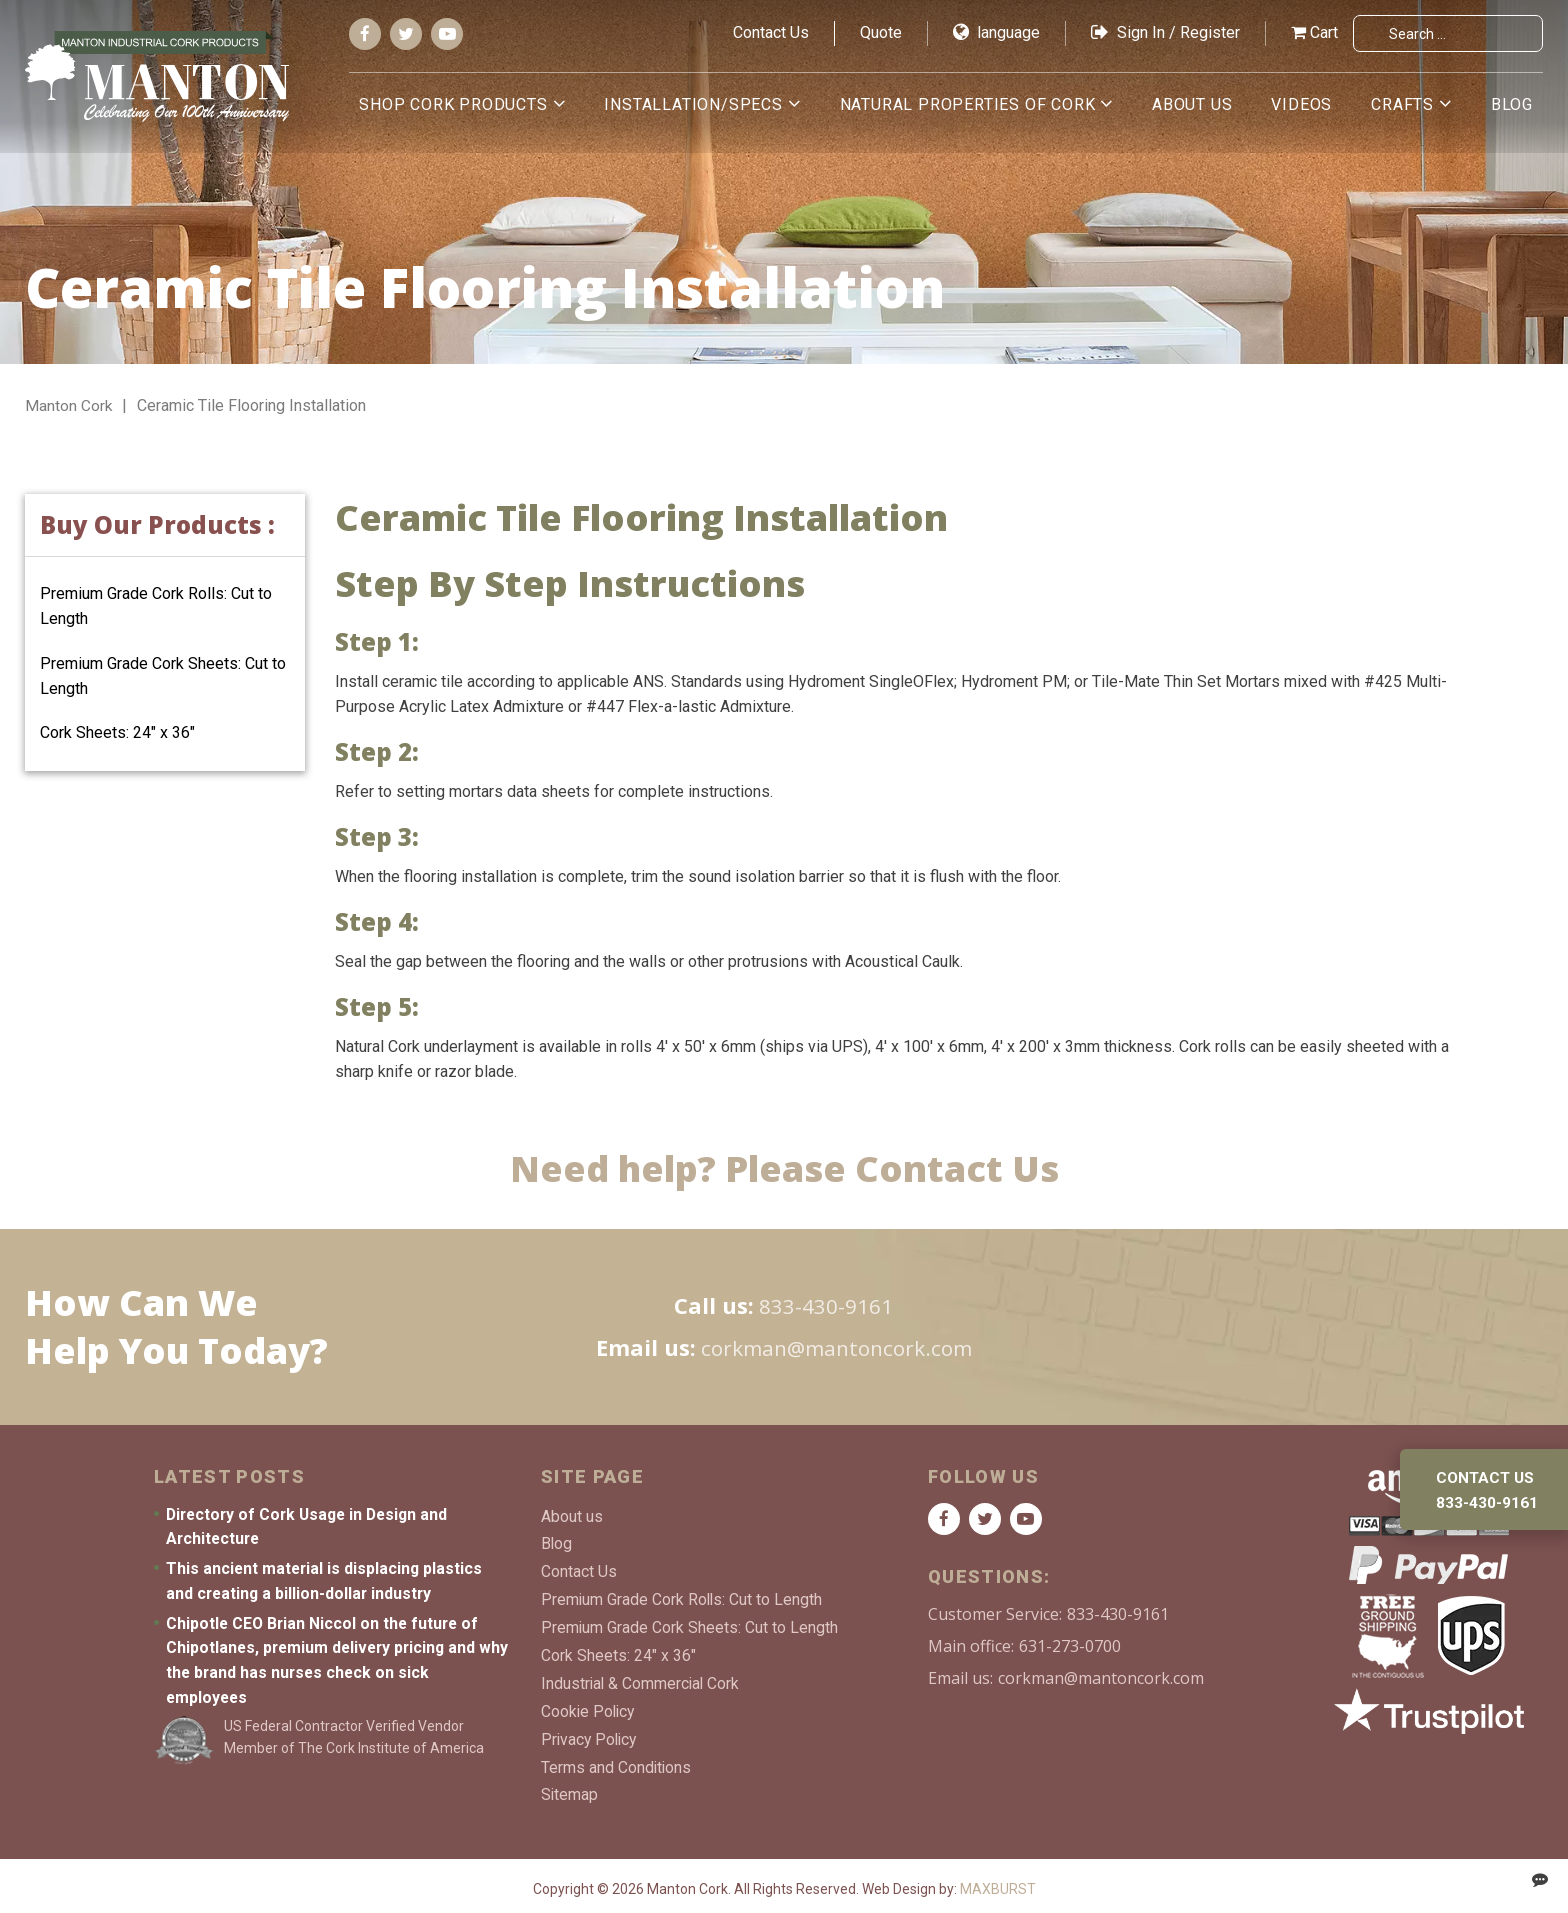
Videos (1306, 104)
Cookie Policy (589, 1706)
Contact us (1487, 1477)
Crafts (1405, 104)
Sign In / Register (1165, 32)
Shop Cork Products (468, 104)
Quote (881, 32)
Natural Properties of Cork (977, 104)
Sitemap (570, 1787)
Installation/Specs (706, 104)
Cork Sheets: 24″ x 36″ (117, 732)
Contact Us (771, 32)
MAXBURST (998, 1882)
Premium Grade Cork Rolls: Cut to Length (683, 1597)
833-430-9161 (826, 1306)
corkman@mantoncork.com (836, 1347)
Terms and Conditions (617, 1760)
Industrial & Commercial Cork (642, 1679)
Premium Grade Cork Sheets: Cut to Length (690, 1624)
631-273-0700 (1070, 1646)
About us (1199, 104)
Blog (1512, 104)
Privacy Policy (591, 1733)
